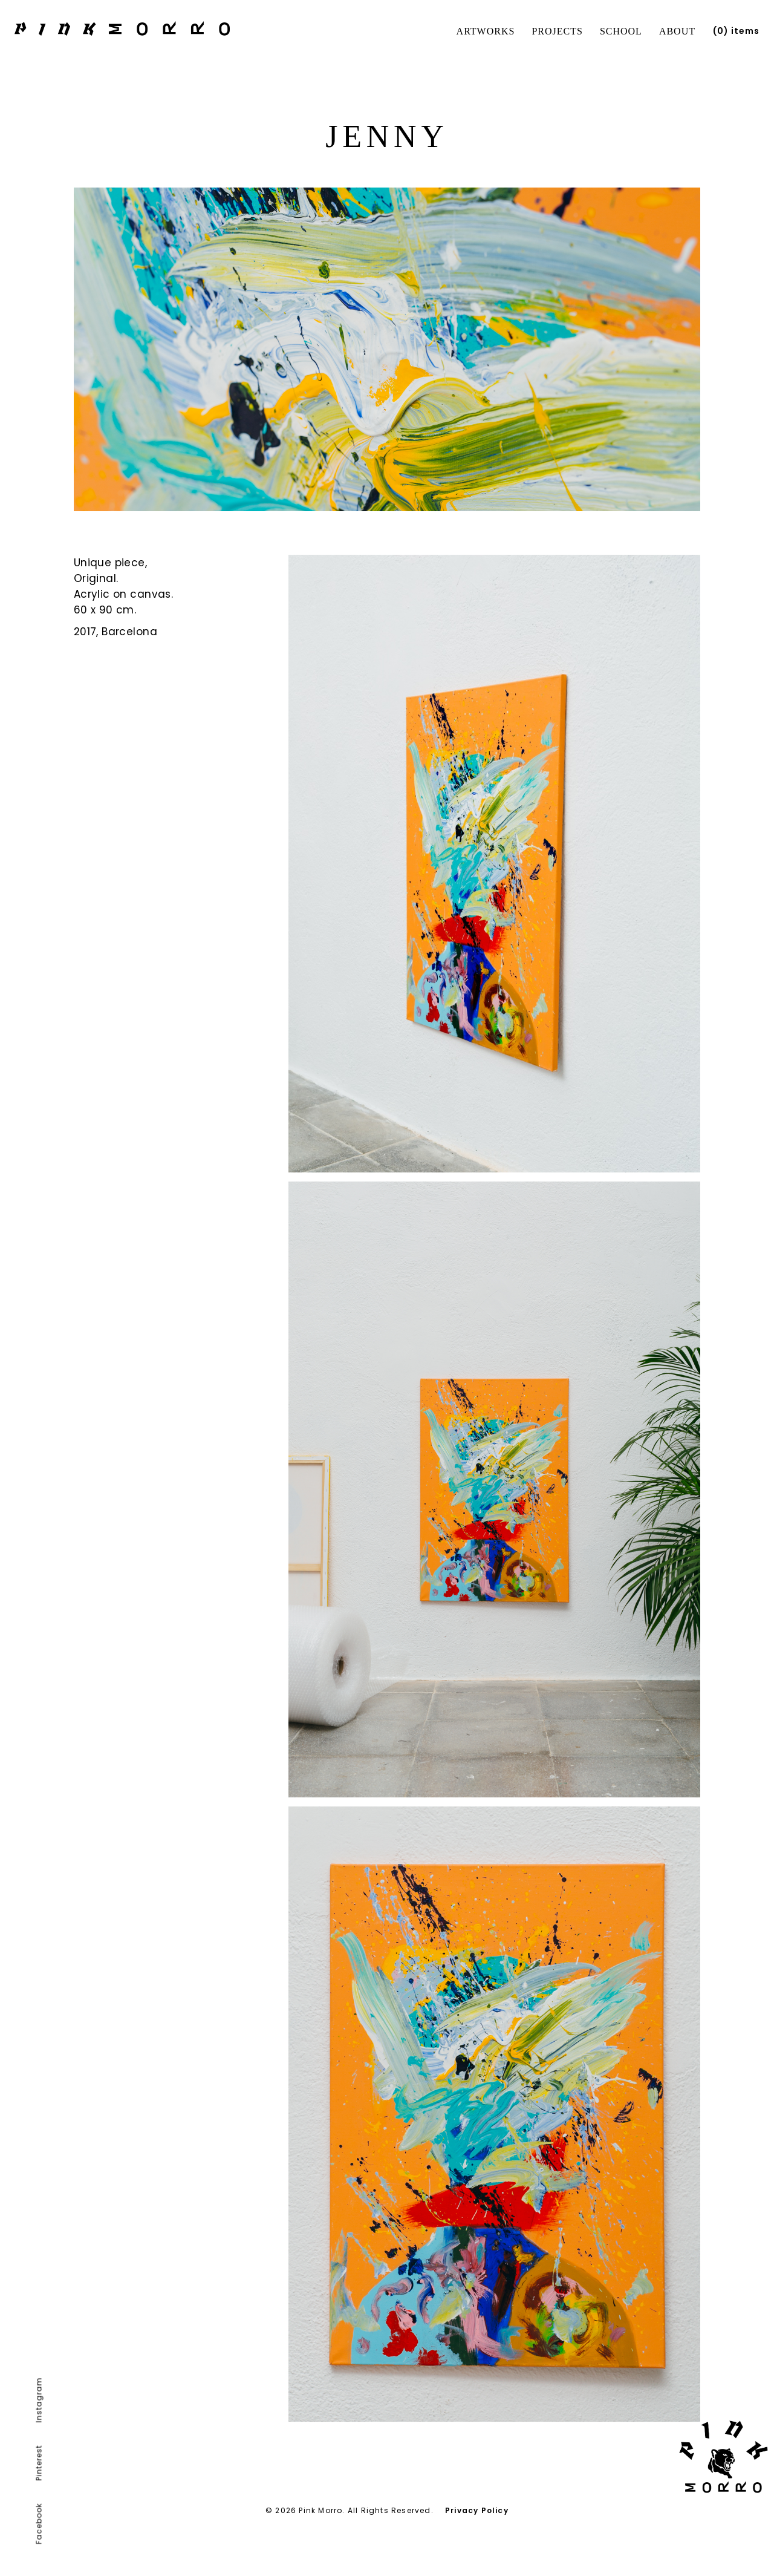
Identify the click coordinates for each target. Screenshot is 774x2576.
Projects (557, 31)
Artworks (486, 31)
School (621, 31)
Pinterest (39, 2463)
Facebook (39, 2524)
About (677, 31)
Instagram (39, 2400)
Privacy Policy (477, 2510)
